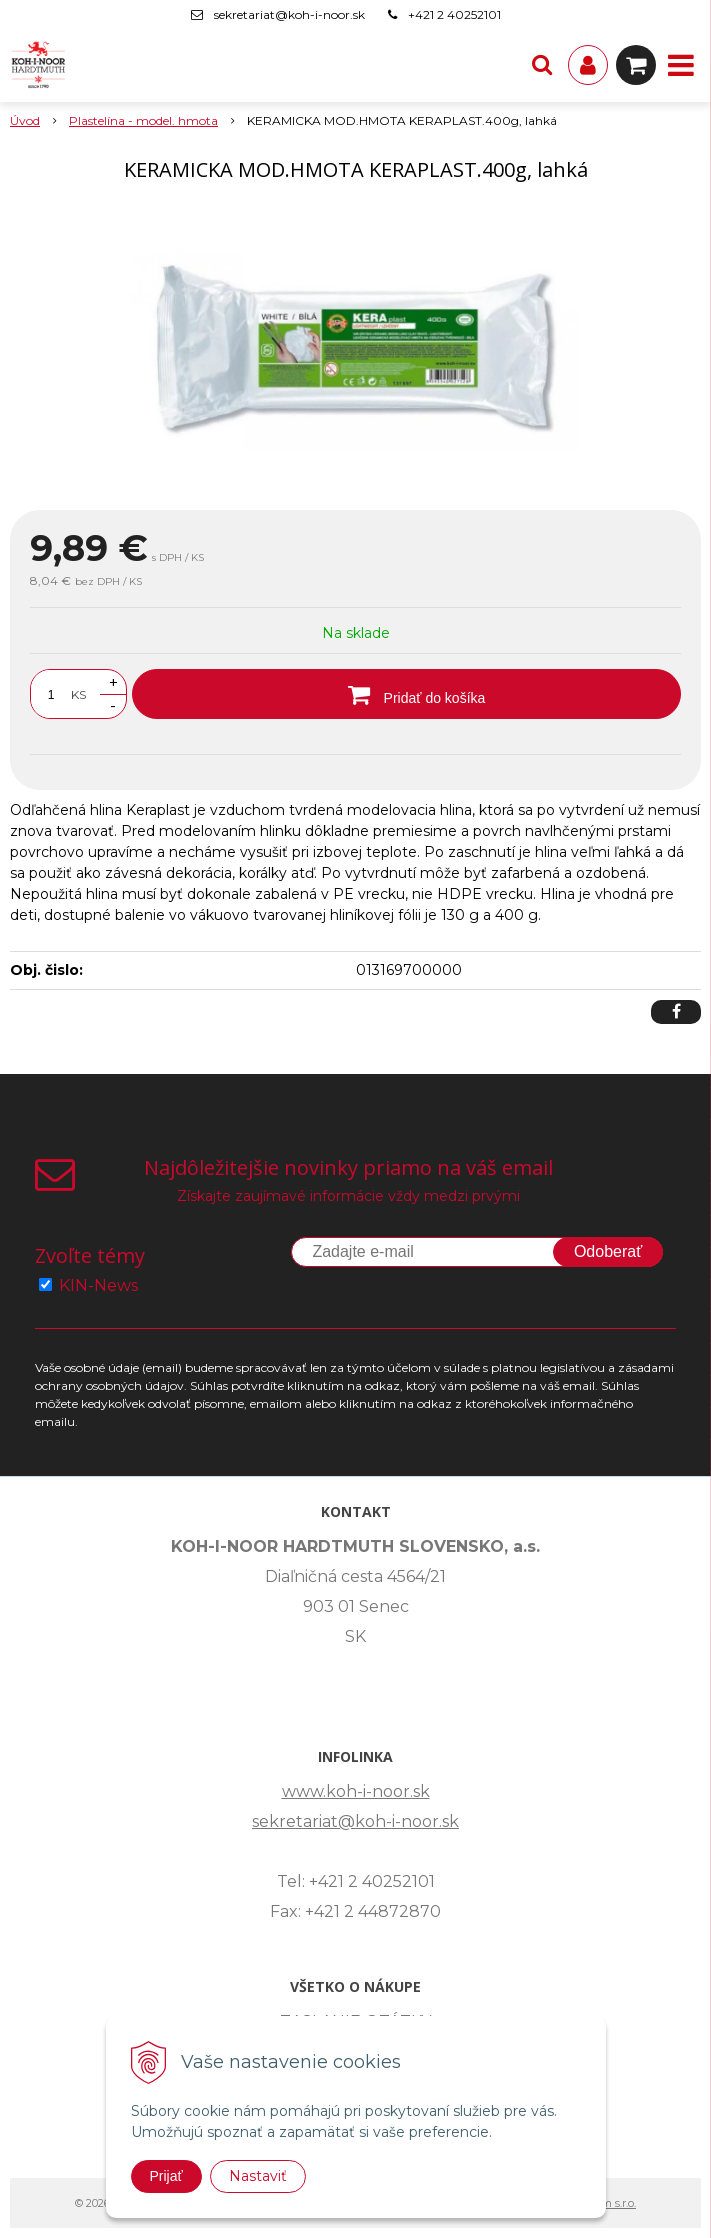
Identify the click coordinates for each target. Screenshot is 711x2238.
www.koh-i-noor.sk (356, 1791)
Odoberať (608, 1251)
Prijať (166, 2176)
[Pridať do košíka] (406, 694)
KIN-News (98, 1285)
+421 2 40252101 (454, 14)
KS (78, 694)
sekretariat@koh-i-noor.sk (289, 14)
